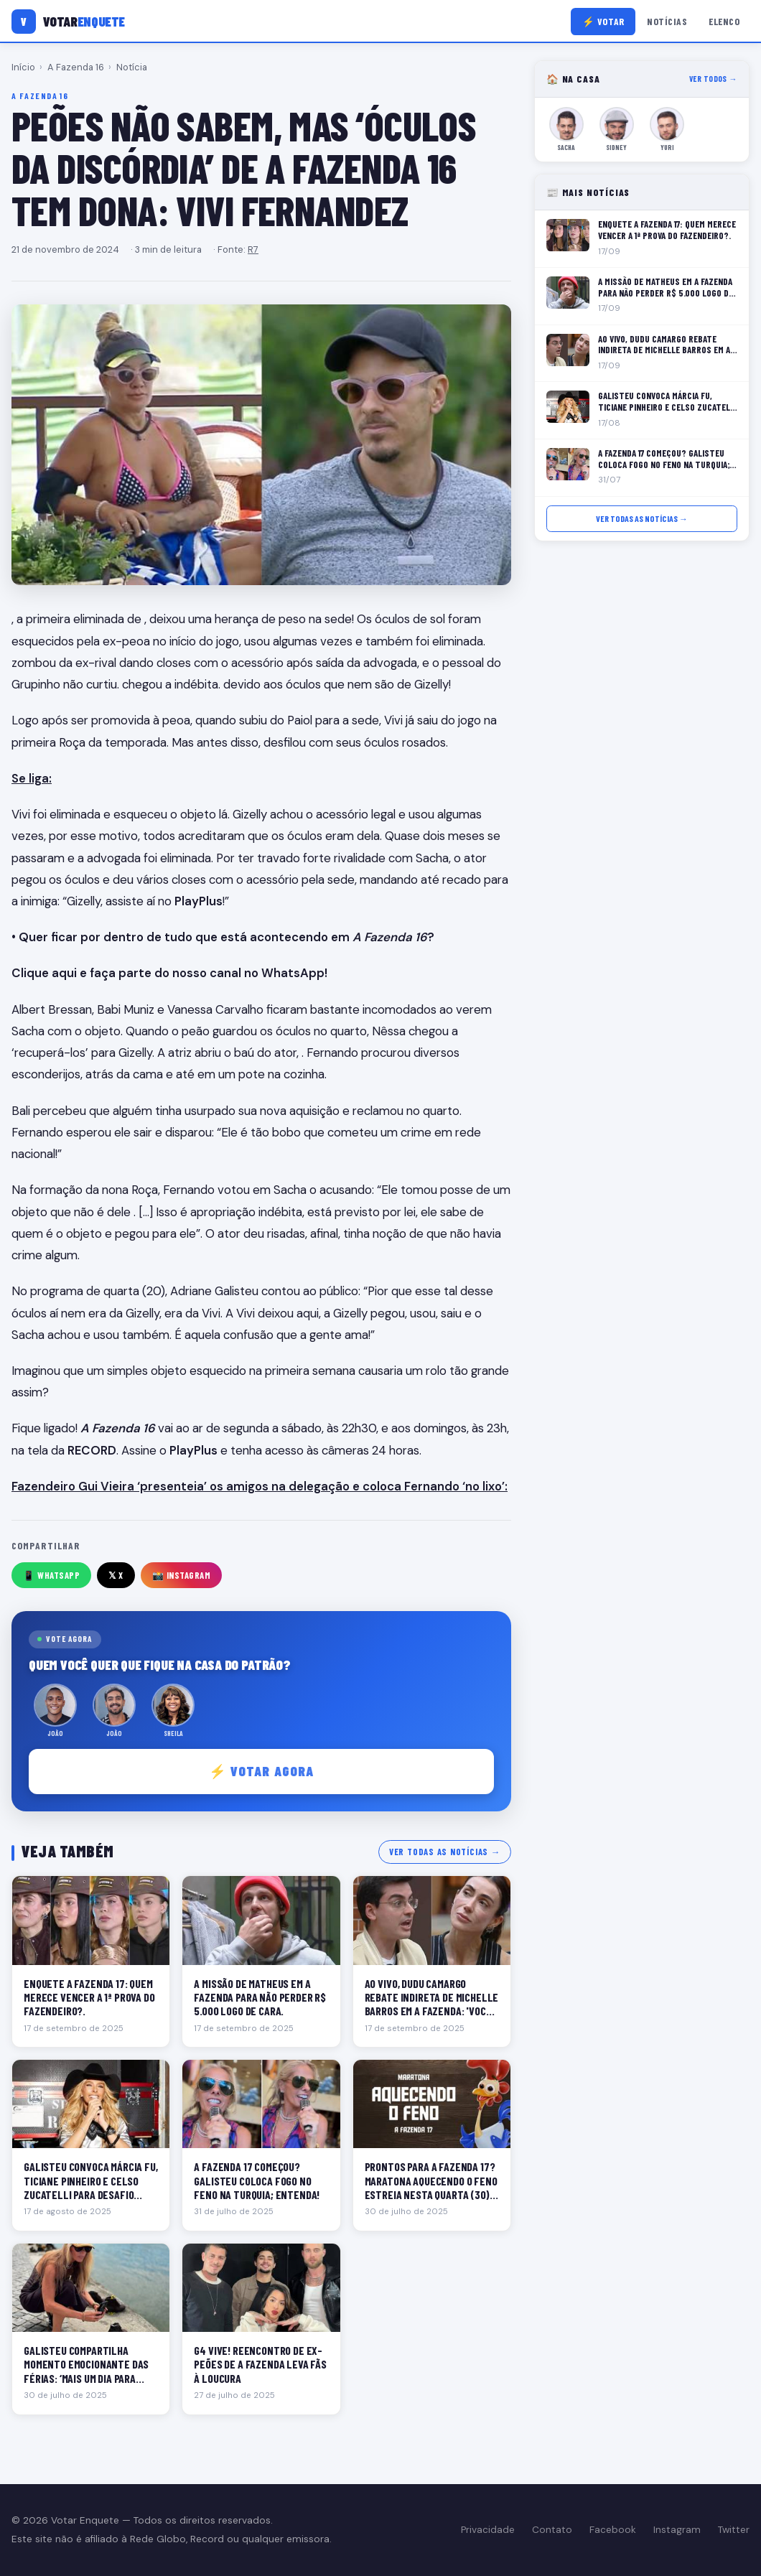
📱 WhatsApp (51, 1575)
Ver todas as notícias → (444, 1851)
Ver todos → (713, 78)
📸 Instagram (181, 1575)
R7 (253, 249)
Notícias (667, 21)
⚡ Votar (603, 21)
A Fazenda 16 (75, 67)
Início (23, 67)
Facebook (612, 2530)
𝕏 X (115, 1575)
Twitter (734, 2530)
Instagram (677, 2530)
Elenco (724, 21)
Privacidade (488, 2530)
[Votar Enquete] (68, 21)
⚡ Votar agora (261, 1771)
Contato (552, 2530)
